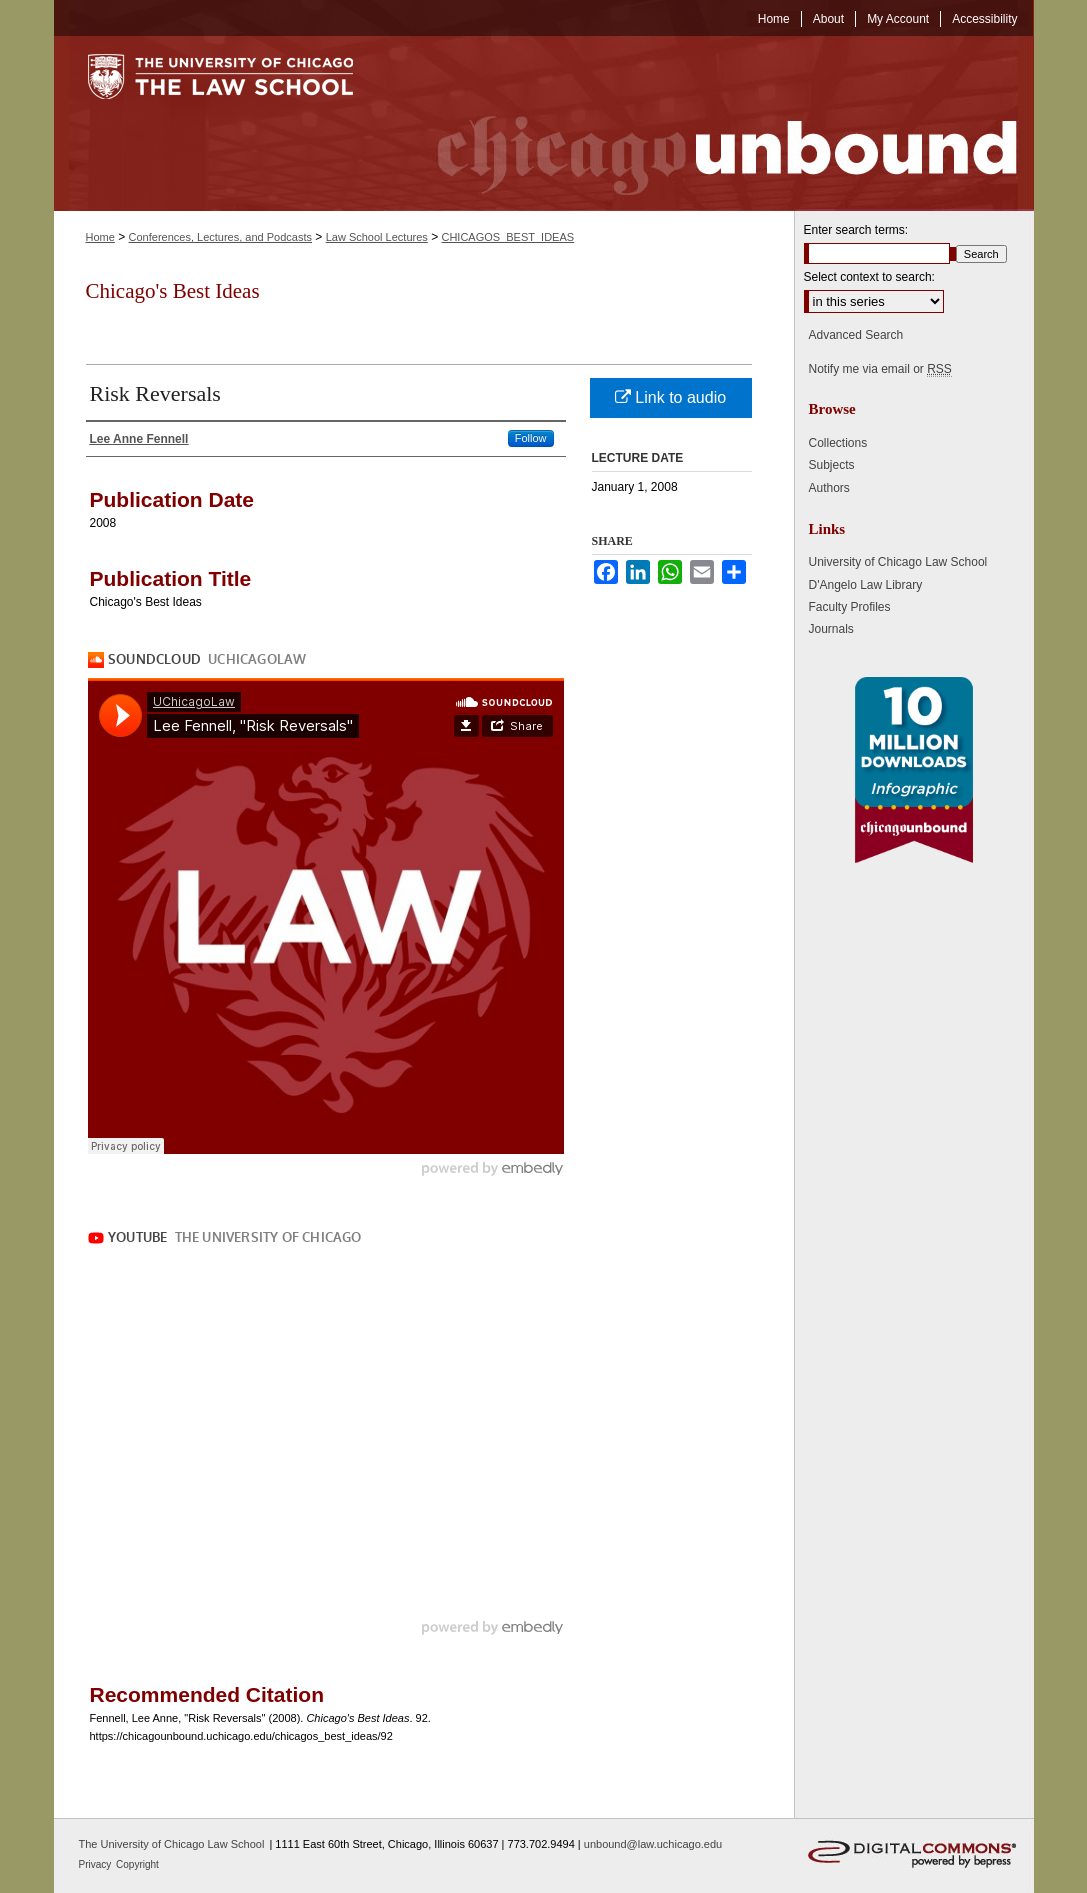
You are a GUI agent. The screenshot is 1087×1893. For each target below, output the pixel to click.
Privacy (97, 1864)
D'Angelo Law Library (866, 585)
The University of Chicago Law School (172, 1844)
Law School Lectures (377, 237)
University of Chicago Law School (898, 562)
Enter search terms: (856, 230)
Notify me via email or (880, 369)
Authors (829, 488)
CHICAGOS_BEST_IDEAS (507, 237)
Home (100, 237)
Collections (838, 443)
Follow (531, 438)
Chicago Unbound (709, 123)
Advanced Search (856, 335)
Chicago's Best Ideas (173, 291)
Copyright (137, 1864)
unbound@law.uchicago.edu (653, 1844)
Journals (831, 629)
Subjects (832, 465)
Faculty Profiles (850, 607)
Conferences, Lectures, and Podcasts (220, 237)
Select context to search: (869, 277)
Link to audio (670, 397)
